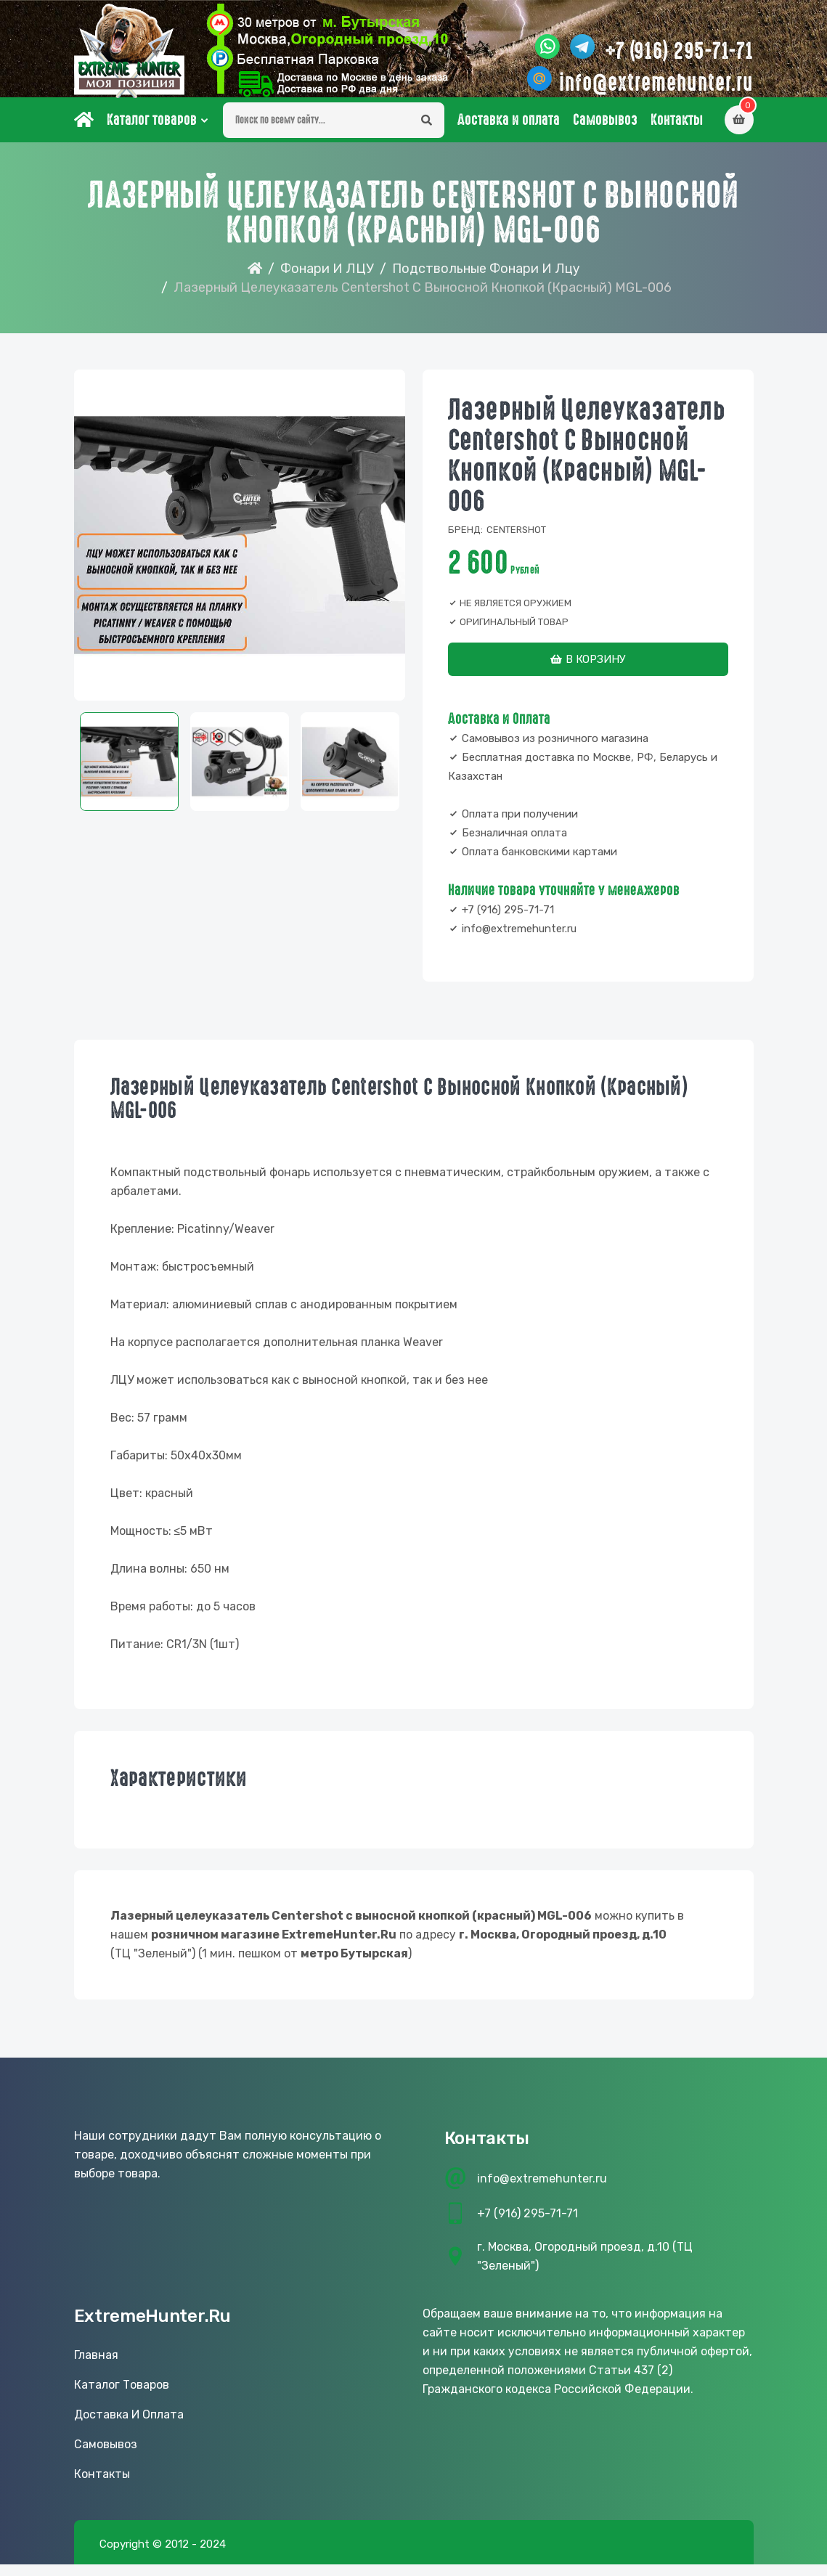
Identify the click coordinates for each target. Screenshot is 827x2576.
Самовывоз (605, 131)
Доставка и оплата (508, 131)
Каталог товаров (152, 131)
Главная (96, 2366)
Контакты (677, 131)
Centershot (516, 541)
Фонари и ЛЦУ (327, 280)
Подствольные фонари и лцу (486, 280)
